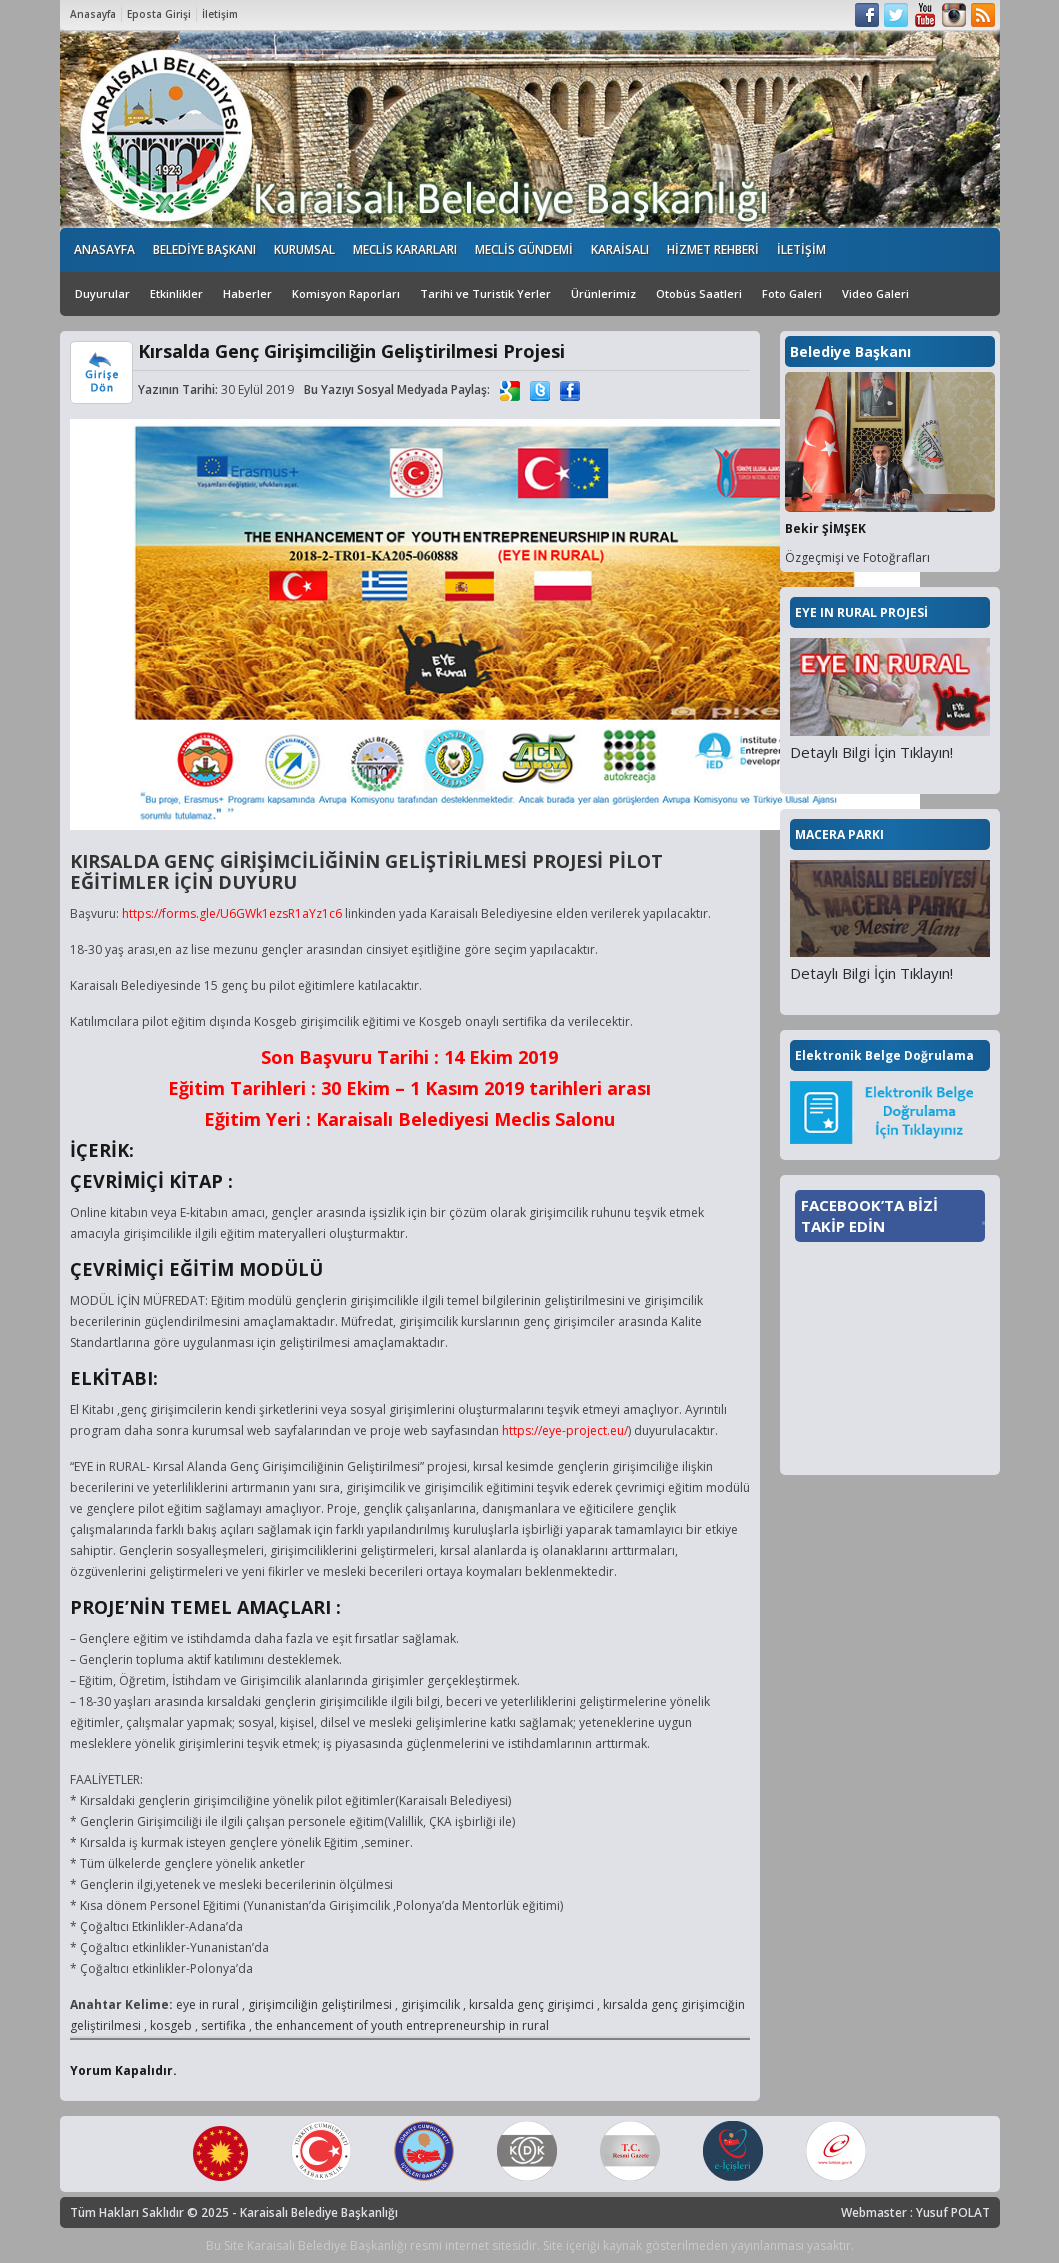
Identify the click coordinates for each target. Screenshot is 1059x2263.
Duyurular (102, 293)
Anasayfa (93, 14)
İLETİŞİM (801, 249)
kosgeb (171, 2025)
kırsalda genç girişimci (531, 2004)
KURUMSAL (304, 249)
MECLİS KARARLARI (405, 249)
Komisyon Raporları (346, 293)
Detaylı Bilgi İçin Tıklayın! (871, 752)
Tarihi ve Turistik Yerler (485, 293)
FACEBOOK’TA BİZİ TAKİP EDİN (869, 1215)
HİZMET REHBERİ (713, 249)
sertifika (223, 2025)
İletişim (220, 14)
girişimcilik (430, 2004)
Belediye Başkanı (850, 351)
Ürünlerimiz (603, 293)
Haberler (247, 293)
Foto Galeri (792, 293)
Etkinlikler (176, 293)
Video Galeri (875, 293)
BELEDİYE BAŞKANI (204, 249)
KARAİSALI (620, 249)
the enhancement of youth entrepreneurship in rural (402, 2025)
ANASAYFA (104, 249)
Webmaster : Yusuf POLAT (915, 2212)
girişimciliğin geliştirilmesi (320, 2004)
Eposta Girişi (159, 14)
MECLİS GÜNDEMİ (524, 249)
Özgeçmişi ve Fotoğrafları (857, 557)
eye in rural (207, 2004)
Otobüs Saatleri (699, 293)
